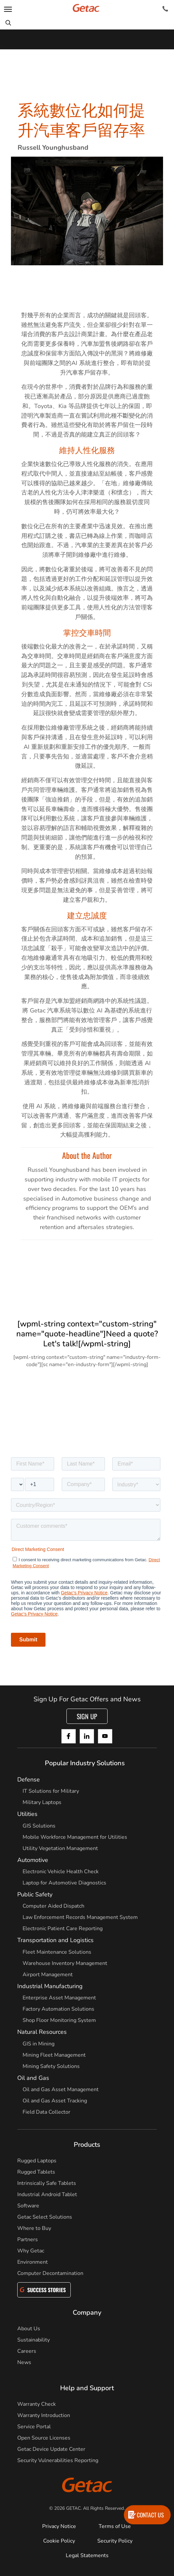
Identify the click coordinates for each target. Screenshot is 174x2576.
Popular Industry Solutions (85, 1763)
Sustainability (33, 2340)
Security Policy (114, 2541)
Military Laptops (42, 1802)
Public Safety (34, 1894)
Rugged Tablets (36, 2172)
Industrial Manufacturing (50, 1986)
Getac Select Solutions (44, 2217)
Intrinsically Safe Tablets (46, 2183)
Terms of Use (115, 2526)
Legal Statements (87, 2555)
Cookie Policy (59, 2541)
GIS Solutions (39, 1825)
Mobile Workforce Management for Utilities (75, 1837)
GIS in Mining (38, 2043)
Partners (27, 2239)
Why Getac (30, 2250)
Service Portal (34, 2426)
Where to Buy (34, 2228)
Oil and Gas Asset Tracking (55, 2100)
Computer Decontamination (50, 2273)
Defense (28, 1779)
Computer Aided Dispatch (53, 1906)
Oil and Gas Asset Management (61, 2089)
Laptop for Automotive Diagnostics (64, 1882)
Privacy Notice (59, 2526)
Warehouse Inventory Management (65, 1963)
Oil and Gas (33, 2078)
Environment (32, 2262)
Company (87, 2312)
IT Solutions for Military (51, 1791)
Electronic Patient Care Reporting (63, 1928)
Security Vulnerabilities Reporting (57, 2460)
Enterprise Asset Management (59, 1997)
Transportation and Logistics (55, 1940)
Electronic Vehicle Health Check (61, 1871)
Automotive (32, 1860)
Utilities (27, 1814)
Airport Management (48, 1974)
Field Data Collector (46, 2112)
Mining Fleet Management (54, 2055)
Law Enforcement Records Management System (80, 1917)
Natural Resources (42, 2032)
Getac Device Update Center (51, 2449)
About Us (28, 2328)
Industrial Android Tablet (47, 2194)
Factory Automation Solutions (58, 2009)
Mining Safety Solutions (51, 2066)
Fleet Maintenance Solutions (57, 1952)
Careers (26, 2351)
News (24, 2362)
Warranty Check (36, 2404)
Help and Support (87, 2388)
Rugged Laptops (36, 2160)
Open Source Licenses (43, 2438)
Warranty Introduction (43, 2415)
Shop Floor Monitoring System (59, 2020)
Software (28, 2205)
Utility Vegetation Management (60, 1848)
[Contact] (165, 9)
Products (87, 2144)
